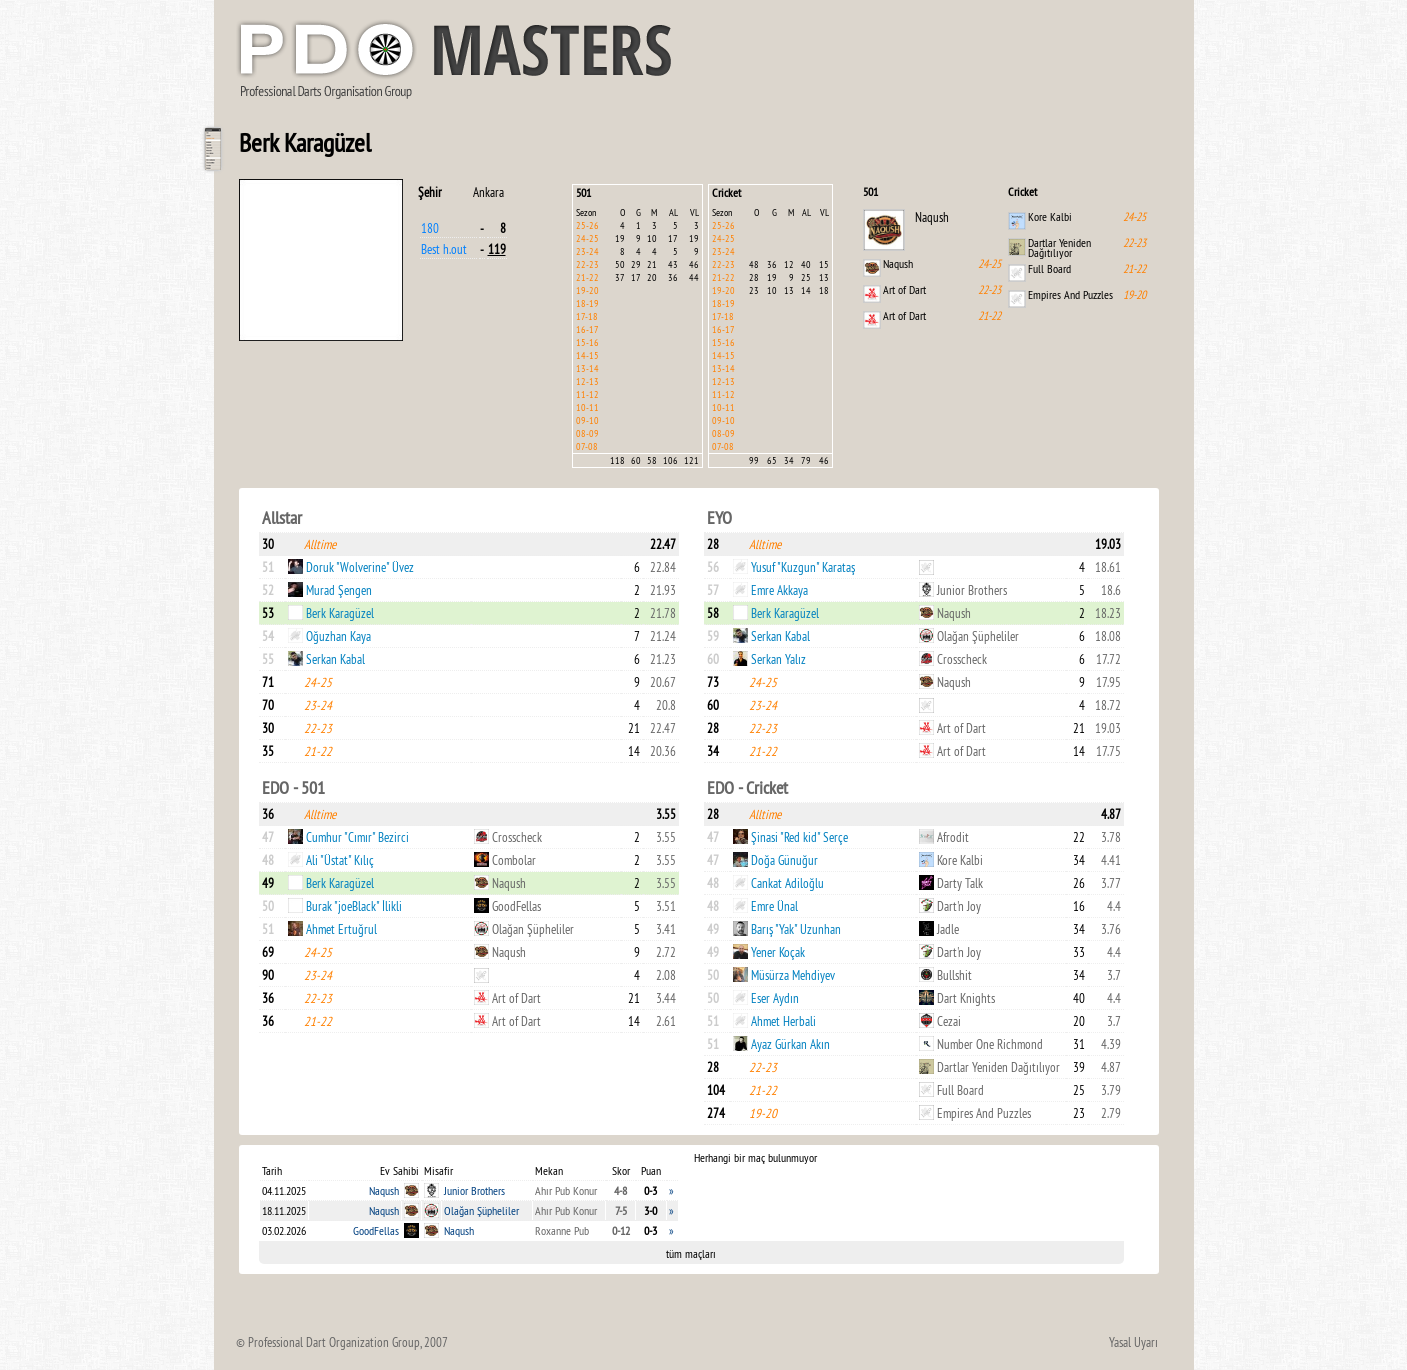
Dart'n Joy (959, 906)
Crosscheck (962, 659)
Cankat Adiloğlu (787, 883)
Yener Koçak (778, 952)
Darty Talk (960, 883)
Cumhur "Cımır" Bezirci (357, 837)
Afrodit (953, 837)
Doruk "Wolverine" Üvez (360, 567)
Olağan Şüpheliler (978, 636)
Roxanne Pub (562, 1230)
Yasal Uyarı (1133, 1342)
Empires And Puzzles (1070, 294)
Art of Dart (904, 289)
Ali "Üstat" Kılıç (340, 860)
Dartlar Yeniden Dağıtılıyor (1059, 247)
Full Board (1049, 268)
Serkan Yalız (778, 659)
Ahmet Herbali (783, 1021)
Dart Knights (966, 998)
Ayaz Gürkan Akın (790, 1044)
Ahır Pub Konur (566, 1190)
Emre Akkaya (779, 590)
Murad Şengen (339, 590)
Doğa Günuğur (784, 860)
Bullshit (954, 975)
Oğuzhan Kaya (338, 636)
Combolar (514, 860)
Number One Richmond (990, 1044)
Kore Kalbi (1050, 216)
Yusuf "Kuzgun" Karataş (803, 567)
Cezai (949, 1021)
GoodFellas (516, 906)
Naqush (932, 217)
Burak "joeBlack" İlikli (354, 906)
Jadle (948, 929)
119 (497, 249)
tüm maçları (691, 1253)
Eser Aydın (775, 998)
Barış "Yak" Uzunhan (796, 929)
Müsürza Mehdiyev (793, 975)
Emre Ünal (774, 906)
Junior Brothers (972, 590)
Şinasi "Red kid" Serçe (799, 837)
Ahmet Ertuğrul (341, 929)
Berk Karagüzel (340, 613)
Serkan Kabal (335, 659)
